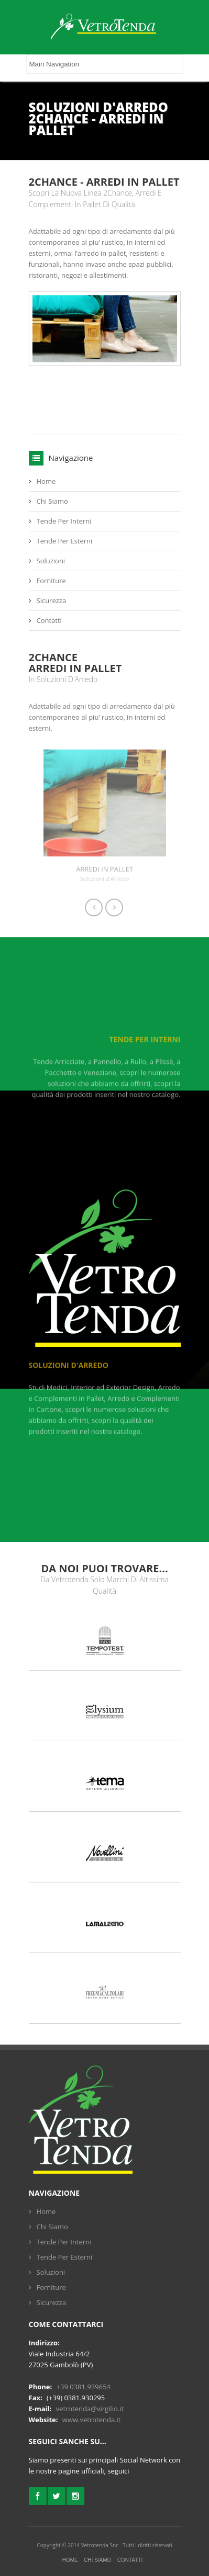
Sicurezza (52, 600)
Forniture (51, 580)
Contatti (49, 620)
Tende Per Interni (64, 521)
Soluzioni (51, 560)
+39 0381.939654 (84, 2386)
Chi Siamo (52, 501)
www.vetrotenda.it (91, 2419)
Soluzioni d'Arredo (68, 1371)
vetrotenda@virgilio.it (90, 2408)
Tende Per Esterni (65, 541)
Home (46, 481)
